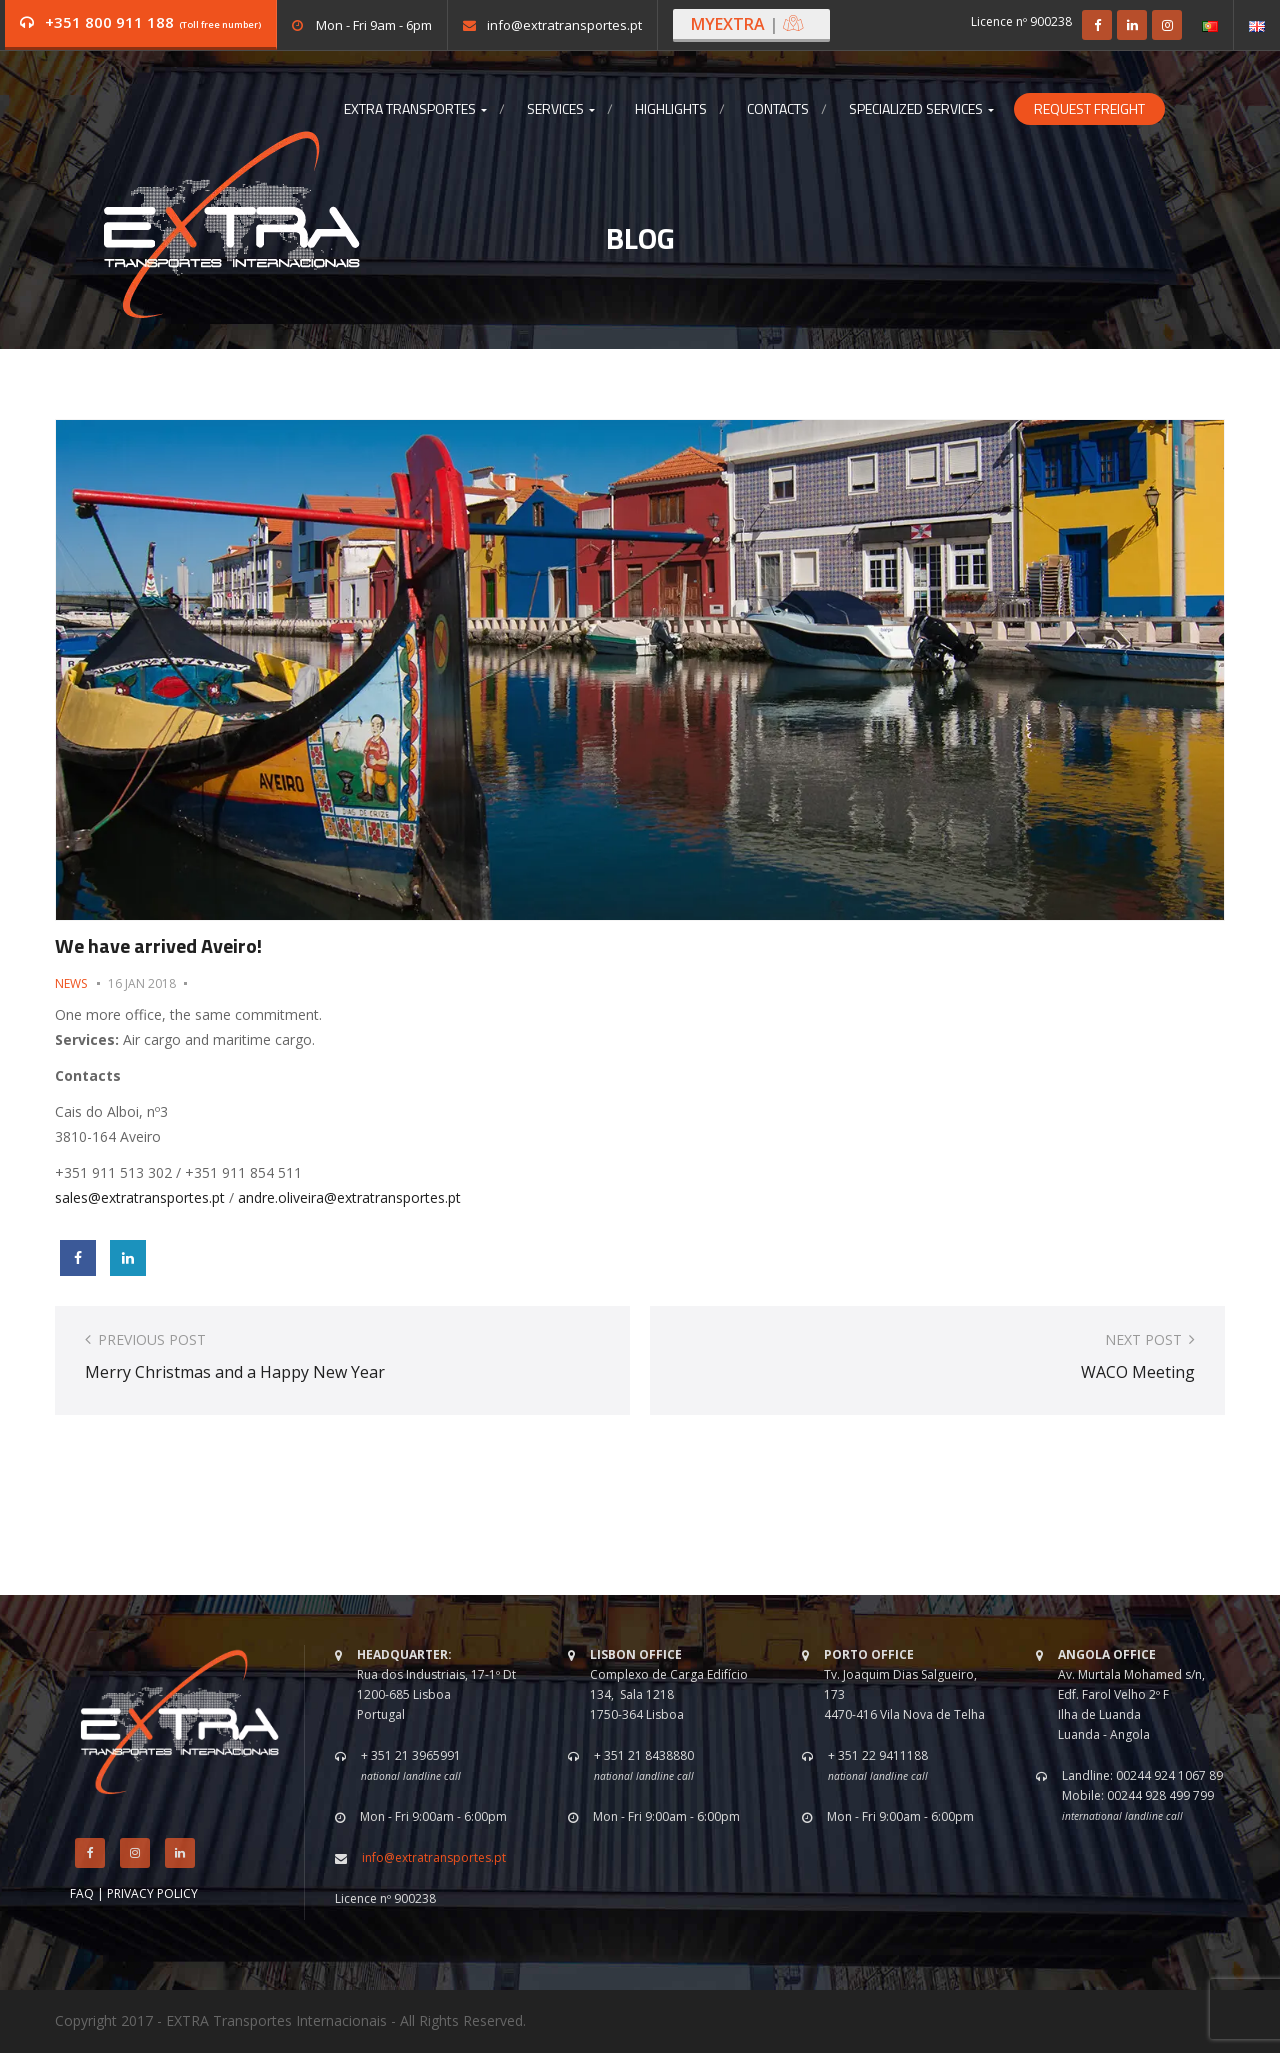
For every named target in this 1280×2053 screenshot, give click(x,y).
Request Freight (1089, 109)
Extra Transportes (415, 109)
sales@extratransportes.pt (140, 1197)
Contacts (778, 109)
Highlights (671, 109)
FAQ (82, 1893)
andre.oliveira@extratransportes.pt (349, 1197)
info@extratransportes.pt (564, 25)
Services (561, 109)
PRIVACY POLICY (152, 1893)
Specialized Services (921, 109)
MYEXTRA (748, 24)
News (71, 983)
